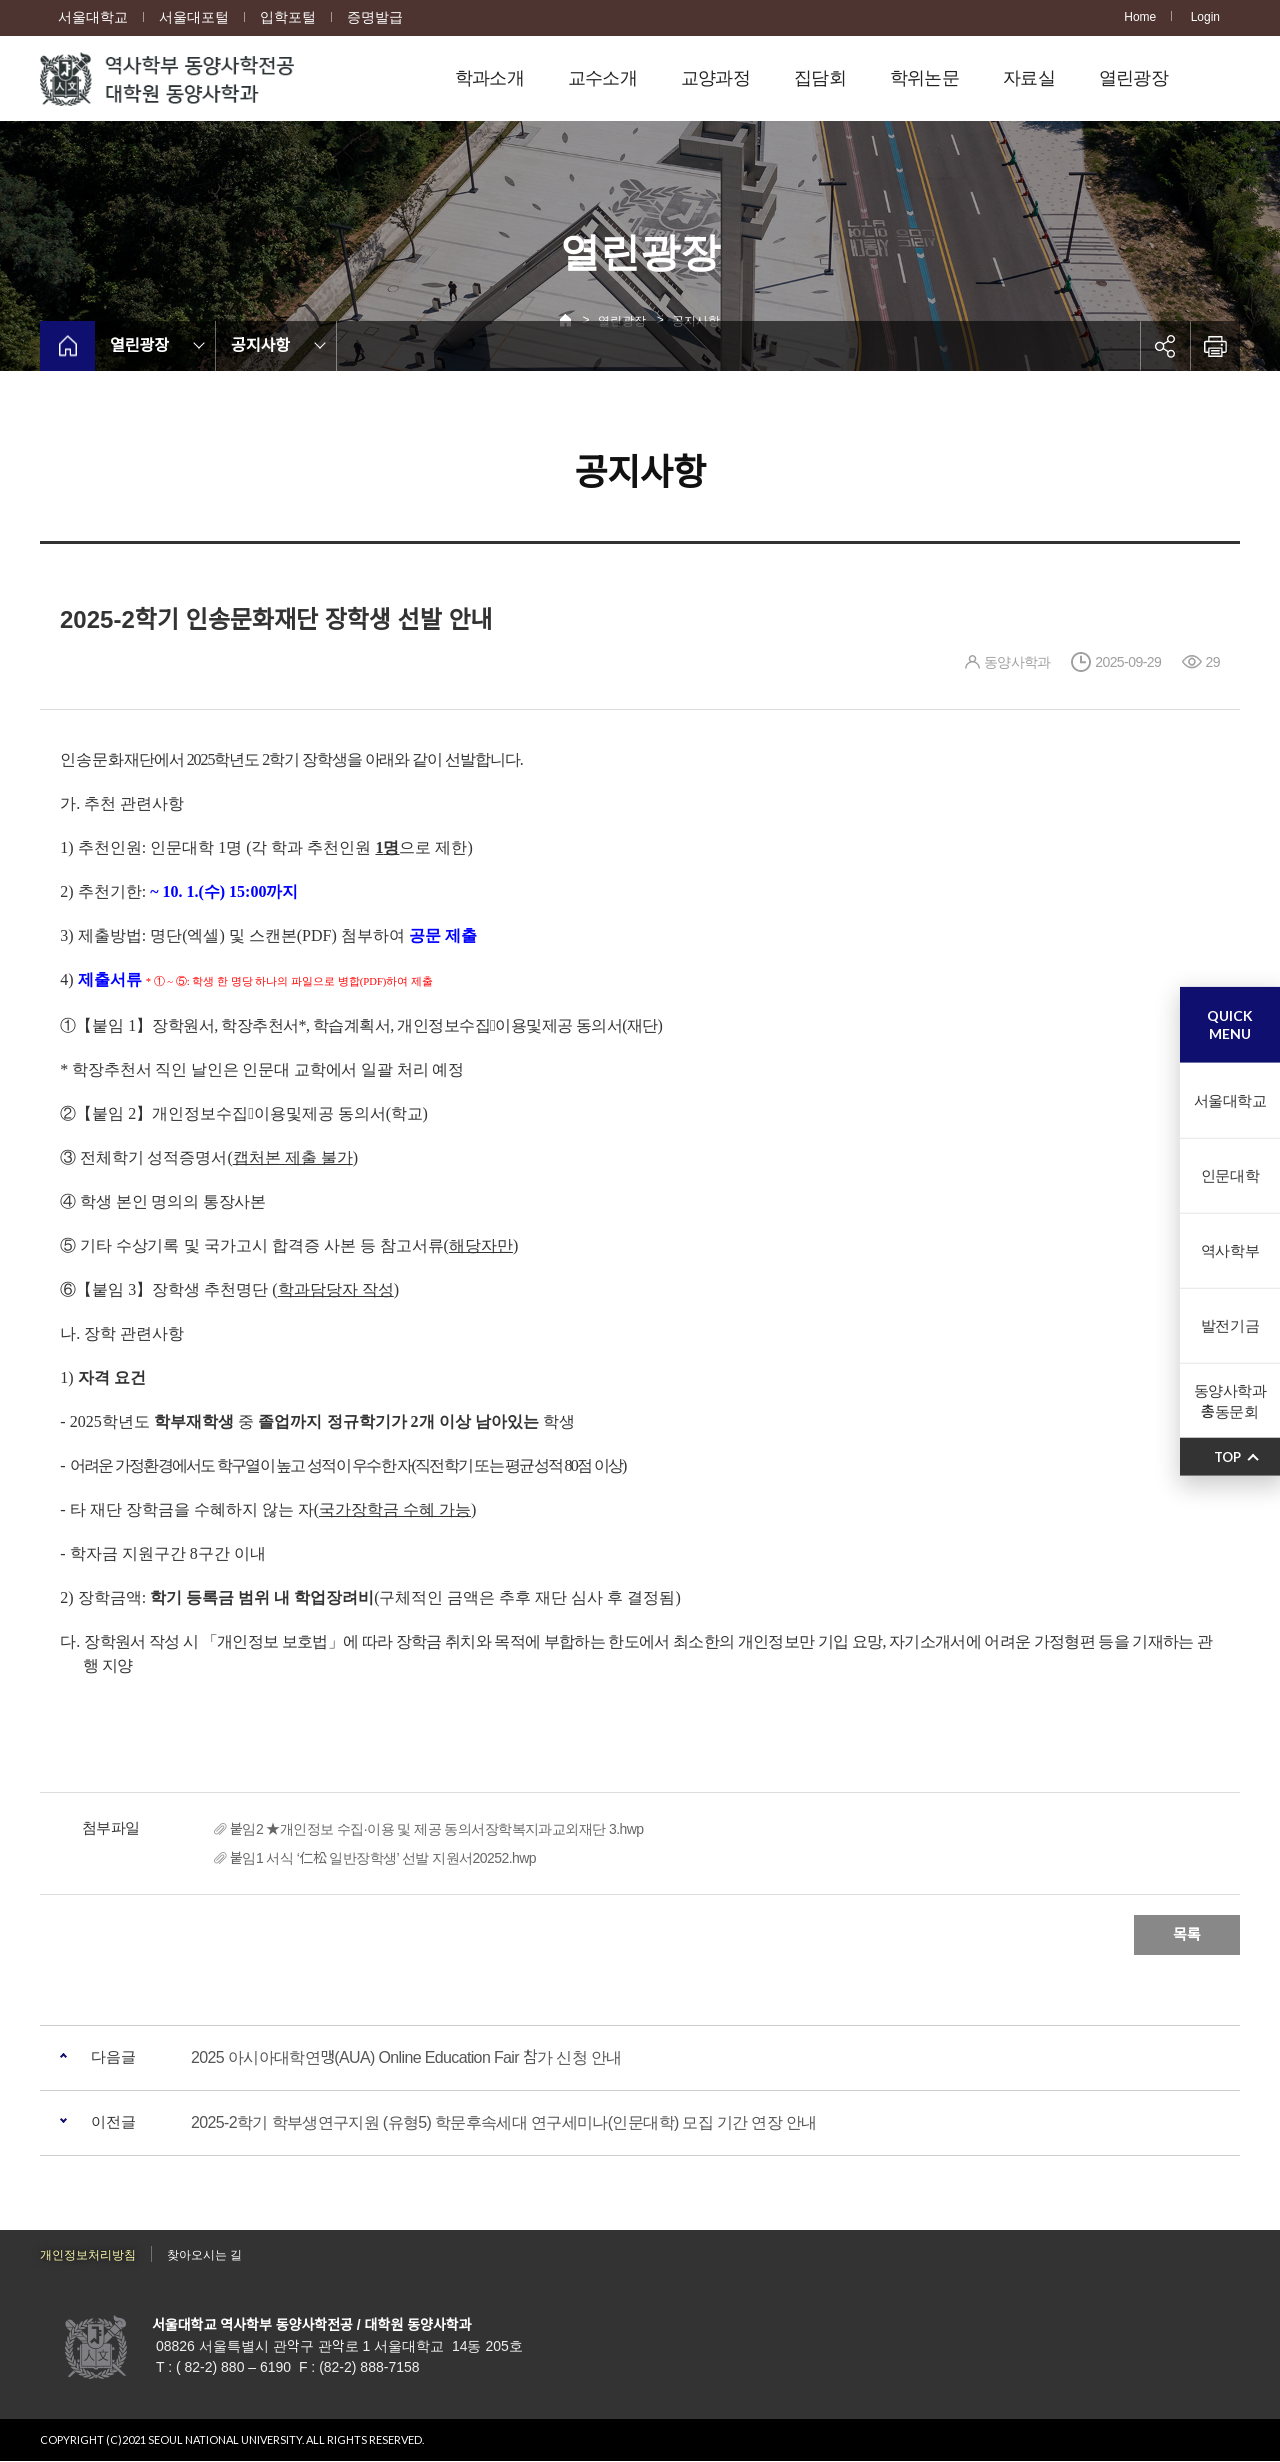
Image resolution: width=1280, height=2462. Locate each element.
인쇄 (1215, 346)
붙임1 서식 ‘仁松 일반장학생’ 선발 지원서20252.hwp (383, 1858)
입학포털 (288, 17)
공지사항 (260, 345)
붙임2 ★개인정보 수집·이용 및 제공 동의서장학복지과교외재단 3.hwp (437, 1829)
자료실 (1029, 78)
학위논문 (924, 78)
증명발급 (375, 17)
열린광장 (1133, 78)
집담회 (820, 78)
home (67, 346)
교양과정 (715, 78)
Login (1205, 17)
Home (1140, 17)
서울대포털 (194, 17)
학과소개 (489, 78)
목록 (1187, 1934)
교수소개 (602, 78)
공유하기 (1165, 346)
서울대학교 (93, 17)
